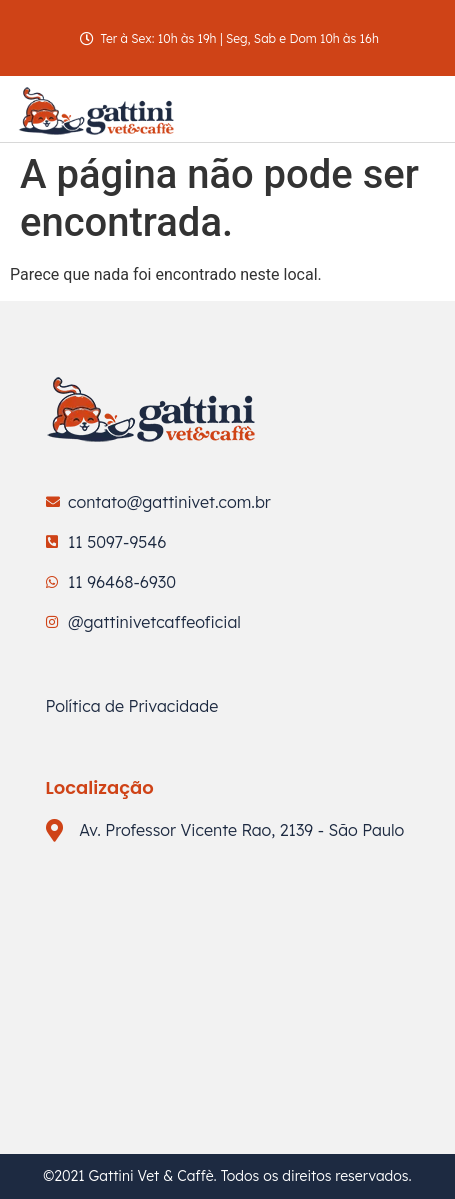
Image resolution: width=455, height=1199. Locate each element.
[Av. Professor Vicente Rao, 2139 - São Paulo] (228, 971)
